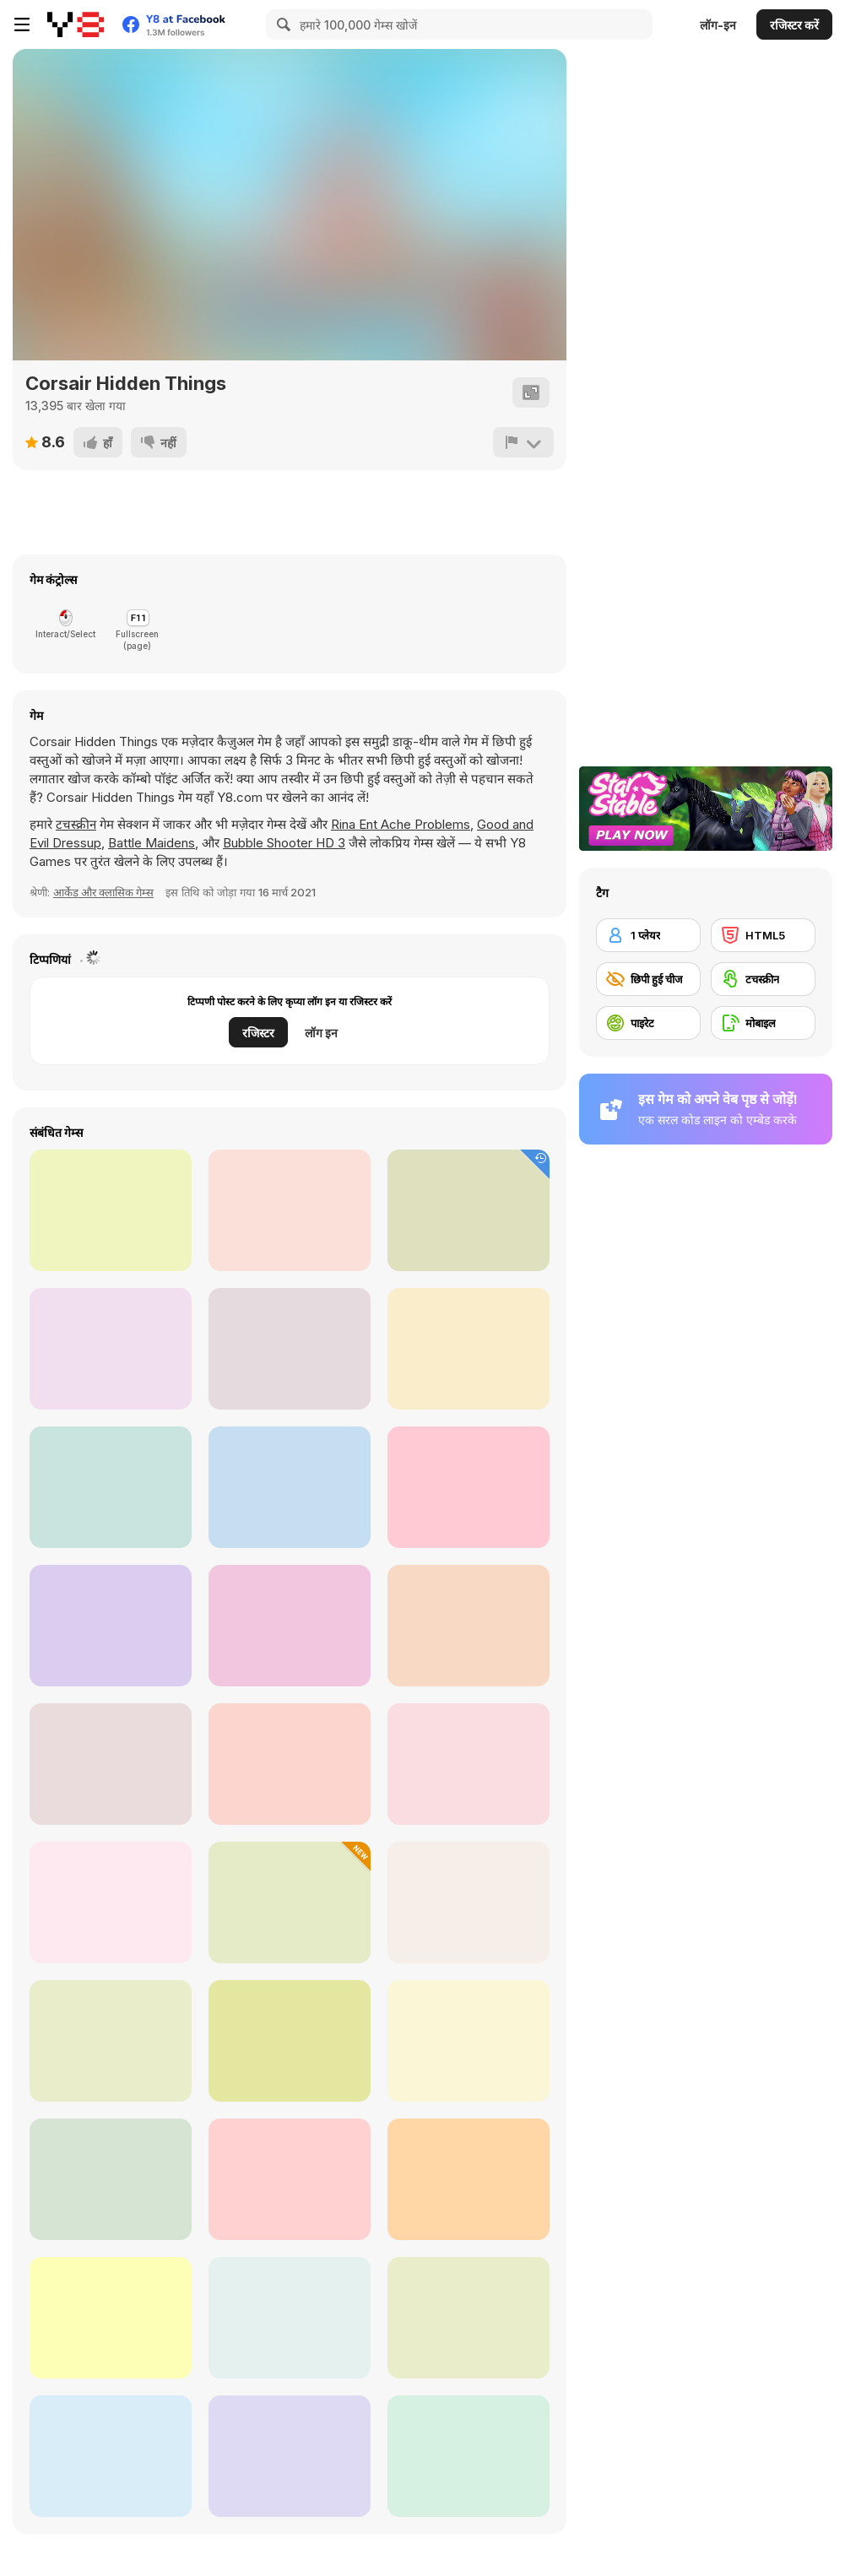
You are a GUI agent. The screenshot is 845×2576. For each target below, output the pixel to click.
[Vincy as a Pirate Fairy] (468, 2456)
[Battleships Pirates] (111, 2456)
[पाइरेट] (648, 1023)
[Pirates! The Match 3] (468, 2041)
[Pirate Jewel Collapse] (468, 2317)
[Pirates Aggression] (111, 2041)
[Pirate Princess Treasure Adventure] (111, 2317)
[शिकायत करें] (523, 442)
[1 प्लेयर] (648, 935)
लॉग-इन (718, 25)
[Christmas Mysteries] (468, 1487)
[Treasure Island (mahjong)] (111, 2179)
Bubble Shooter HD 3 (284, 843)
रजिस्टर (258, 1033)
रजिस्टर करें (794, 25)
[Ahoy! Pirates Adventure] (468, 1902)
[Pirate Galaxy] (111, 1764)
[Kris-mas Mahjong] (111, 1625)
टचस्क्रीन (76, 824)
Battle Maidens (151, 843)
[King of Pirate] (290, 1902)
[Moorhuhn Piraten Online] (290, 2041)
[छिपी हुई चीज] (648, 979)
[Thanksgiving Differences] (468, 1210)
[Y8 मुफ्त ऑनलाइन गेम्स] (75, 24)
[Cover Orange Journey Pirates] (111, 1902)
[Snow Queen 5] (468, 1349)
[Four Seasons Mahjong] (111, 1210)
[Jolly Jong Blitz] (290, 1210)
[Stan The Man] (290, 1349)
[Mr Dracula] (290, 1487)
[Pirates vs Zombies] (290, 2456)
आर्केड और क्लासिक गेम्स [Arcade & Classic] (103, 892)
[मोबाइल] (763, 1023)
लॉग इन (321, 1033)
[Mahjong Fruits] (468, 1625)
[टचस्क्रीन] (763, 979)
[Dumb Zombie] (290, 1625)
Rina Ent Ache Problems (400, 824)
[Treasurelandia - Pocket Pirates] (468, 2179)
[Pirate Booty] (111, 1487)
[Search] (281, 24)
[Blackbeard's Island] (290, 1764)
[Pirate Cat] (290, 2179)
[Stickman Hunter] (111, 1349)
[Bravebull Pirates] (468, 1764)
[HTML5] (763, 935)
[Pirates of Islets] (290, 2317)
